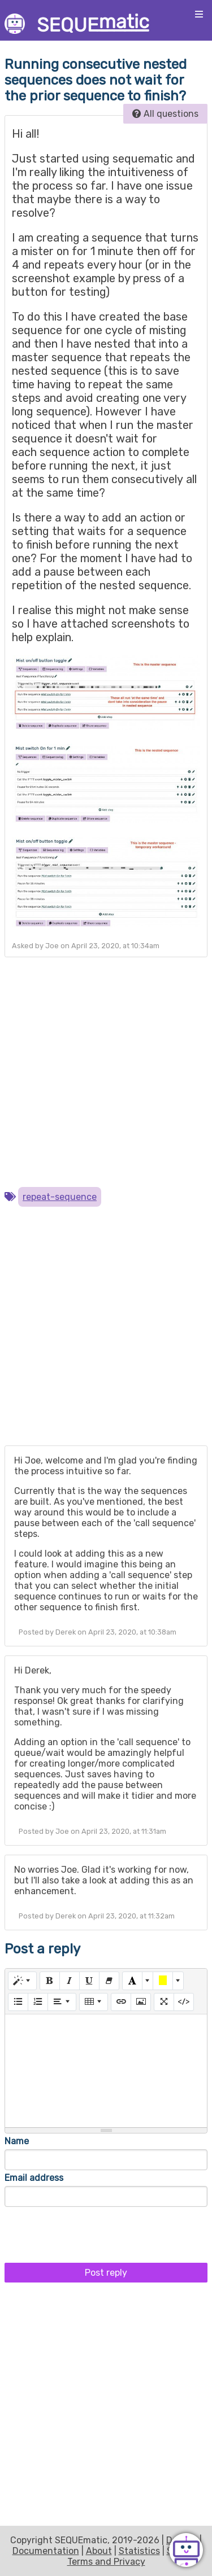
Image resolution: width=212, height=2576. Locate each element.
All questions (165, 113)
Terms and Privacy (106, 2561)
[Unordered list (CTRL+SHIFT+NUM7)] (18, 2002)
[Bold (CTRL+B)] (50, 1981)
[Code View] (184, 2002)
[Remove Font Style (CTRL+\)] (109, 1981)
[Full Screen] (164, 2002)
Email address (34, 2177)
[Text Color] (132, 1981)
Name (17, 2141)
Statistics (139, 2551)
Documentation (45, 2551)
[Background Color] (163, 1981)
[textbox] (106, 2070)
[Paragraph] (61, 2002)
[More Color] (147, 1981)
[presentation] (90, 2232)
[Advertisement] (106, 1072)
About (99, 2551)
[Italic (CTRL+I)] (69, 1981)
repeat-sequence (60, 1196)
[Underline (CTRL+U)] (89, 1981)
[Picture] (141, 2002)
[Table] (93, 2002)
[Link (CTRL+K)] (121, 2002)
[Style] (22, 1981)
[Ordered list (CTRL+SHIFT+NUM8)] (38, 2002)
